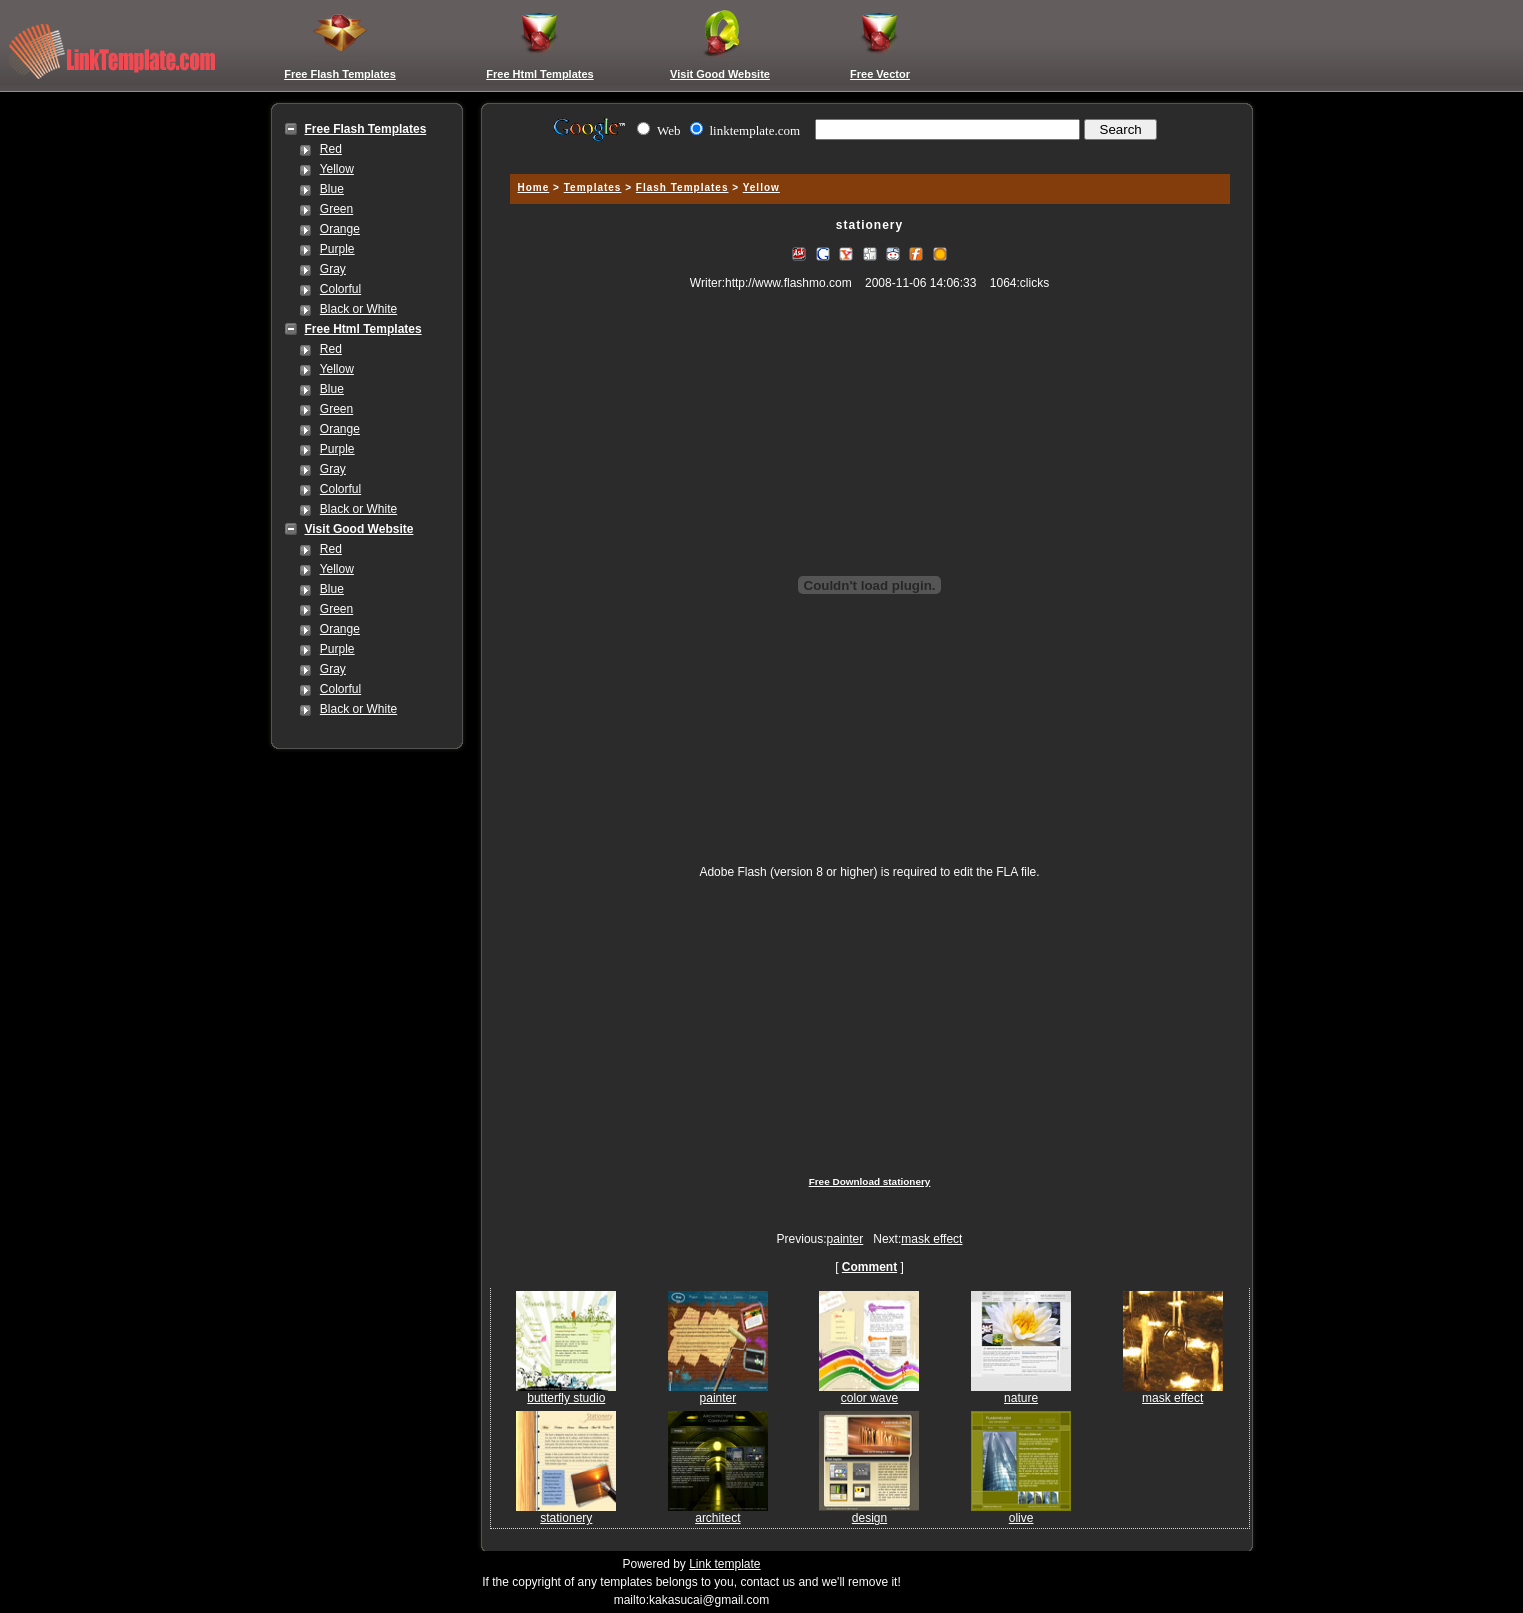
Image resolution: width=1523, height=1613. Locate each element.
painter (845, 1239)
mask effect (931, 1239)
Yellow (337, 169)
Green (336, 209)
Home (534, 187)
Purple (337, 249)
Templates (593, 187)
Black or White (358, 309)
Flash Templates (682, 187)
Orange (340, 229)
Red (331, 149)
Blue (332, 189)
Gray (333, 269)
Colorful (340, 289)
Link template (724, 1564)
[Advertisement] (867, 152)
